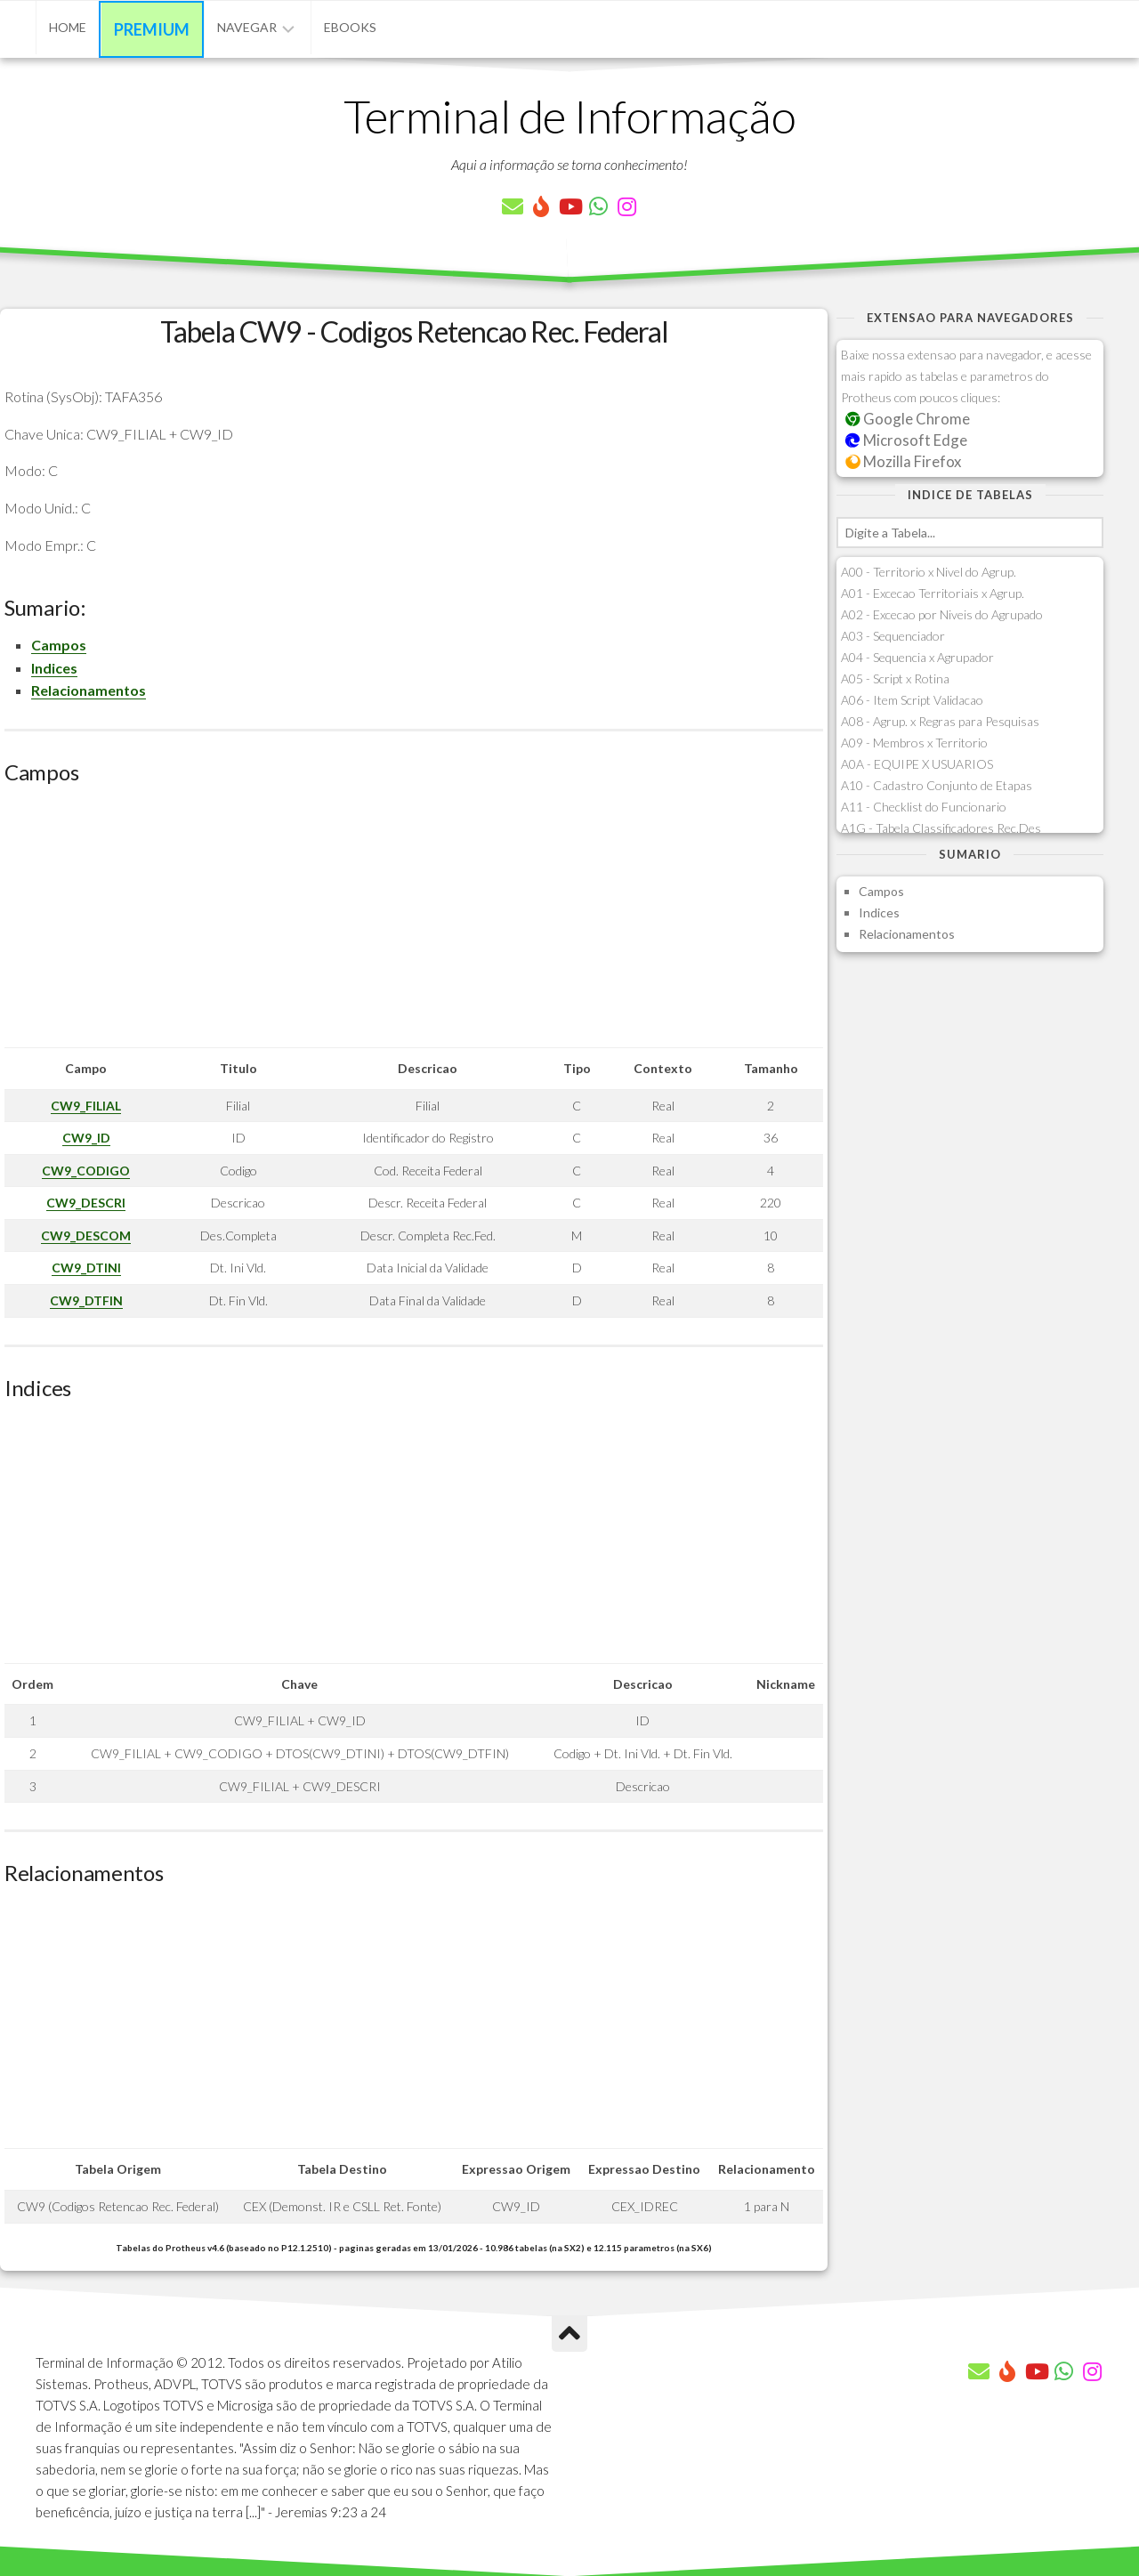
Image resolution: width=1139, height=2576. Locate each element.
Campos (58, 644)
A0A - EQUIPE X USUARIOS (917, 763)
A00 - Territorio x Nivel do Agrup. (928, 571)
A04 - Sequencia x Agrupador (917, 657)
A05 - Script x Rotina (895, 678)
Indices (54, 667)
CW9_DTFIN (86, 1300)
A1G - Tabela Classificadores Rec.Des (941, 828)
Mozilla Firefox (903, 461)
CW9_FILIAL (86, 1105)
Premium (152, 29)
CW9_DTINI (86, 1267)
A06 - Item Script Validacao (912, 699)
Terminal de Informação (569, 115)
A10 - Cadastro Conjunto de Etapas (936, 785)
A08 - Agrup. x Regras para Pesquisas (940, 721)
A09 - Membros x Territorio (914, 742)
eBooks (350, 27)
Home (67, 27)
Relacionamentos (88, 690)
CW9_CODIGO (86, 1170)
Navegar (247, 27)
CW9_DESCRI (85, 1202)
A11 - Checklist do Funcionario (923, 806)
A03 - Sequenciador (893, 635)
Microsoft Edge (906, 440)
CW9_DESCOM (86, 1235)
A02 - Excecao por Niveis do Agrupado (942, 614)
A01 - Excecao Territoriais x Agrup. (932, 593)
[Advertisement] (413, 922)
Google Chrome (907, 418)
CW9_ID (86, 1137)
